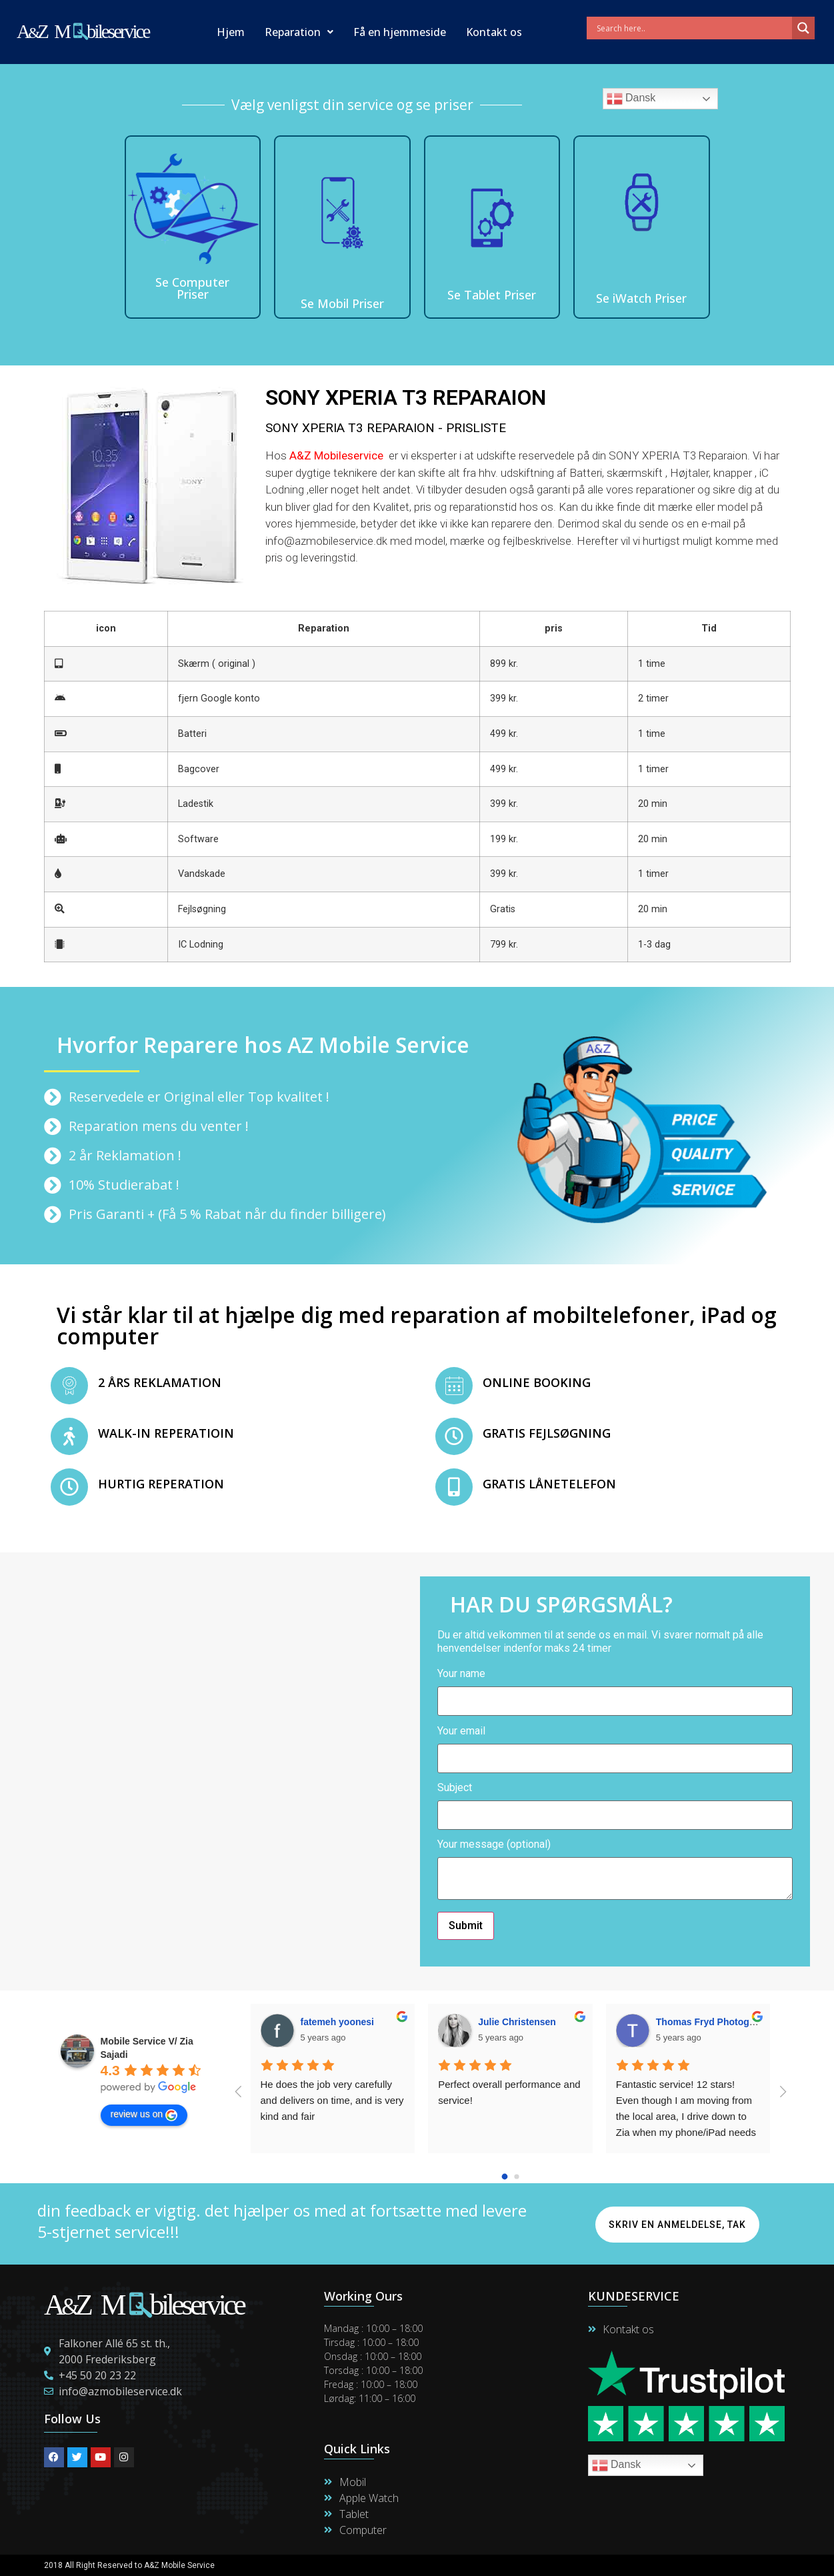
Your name (615, 1687)
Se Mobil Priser (342, 303)
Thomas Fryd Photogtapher (717, 2022)
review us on (144, 2115)
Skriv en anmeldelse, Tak (677, 2224)
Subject (615, 1801)
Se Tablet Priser (491, 295)
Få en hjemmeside (399, 32)
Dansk (631, 99)
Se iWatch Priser (641, 298)
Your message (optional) (615, 1870)
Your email (615, 1745)
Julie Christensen (517, 2022)
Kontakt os (494, 32)
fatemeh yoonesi (337, 2022)
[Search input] (693, 28)
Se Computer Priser (192, 288)
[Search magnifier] (803, 28)
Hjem (231, 32)
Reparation (299, 32)
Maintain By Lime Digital (468, 2565)
